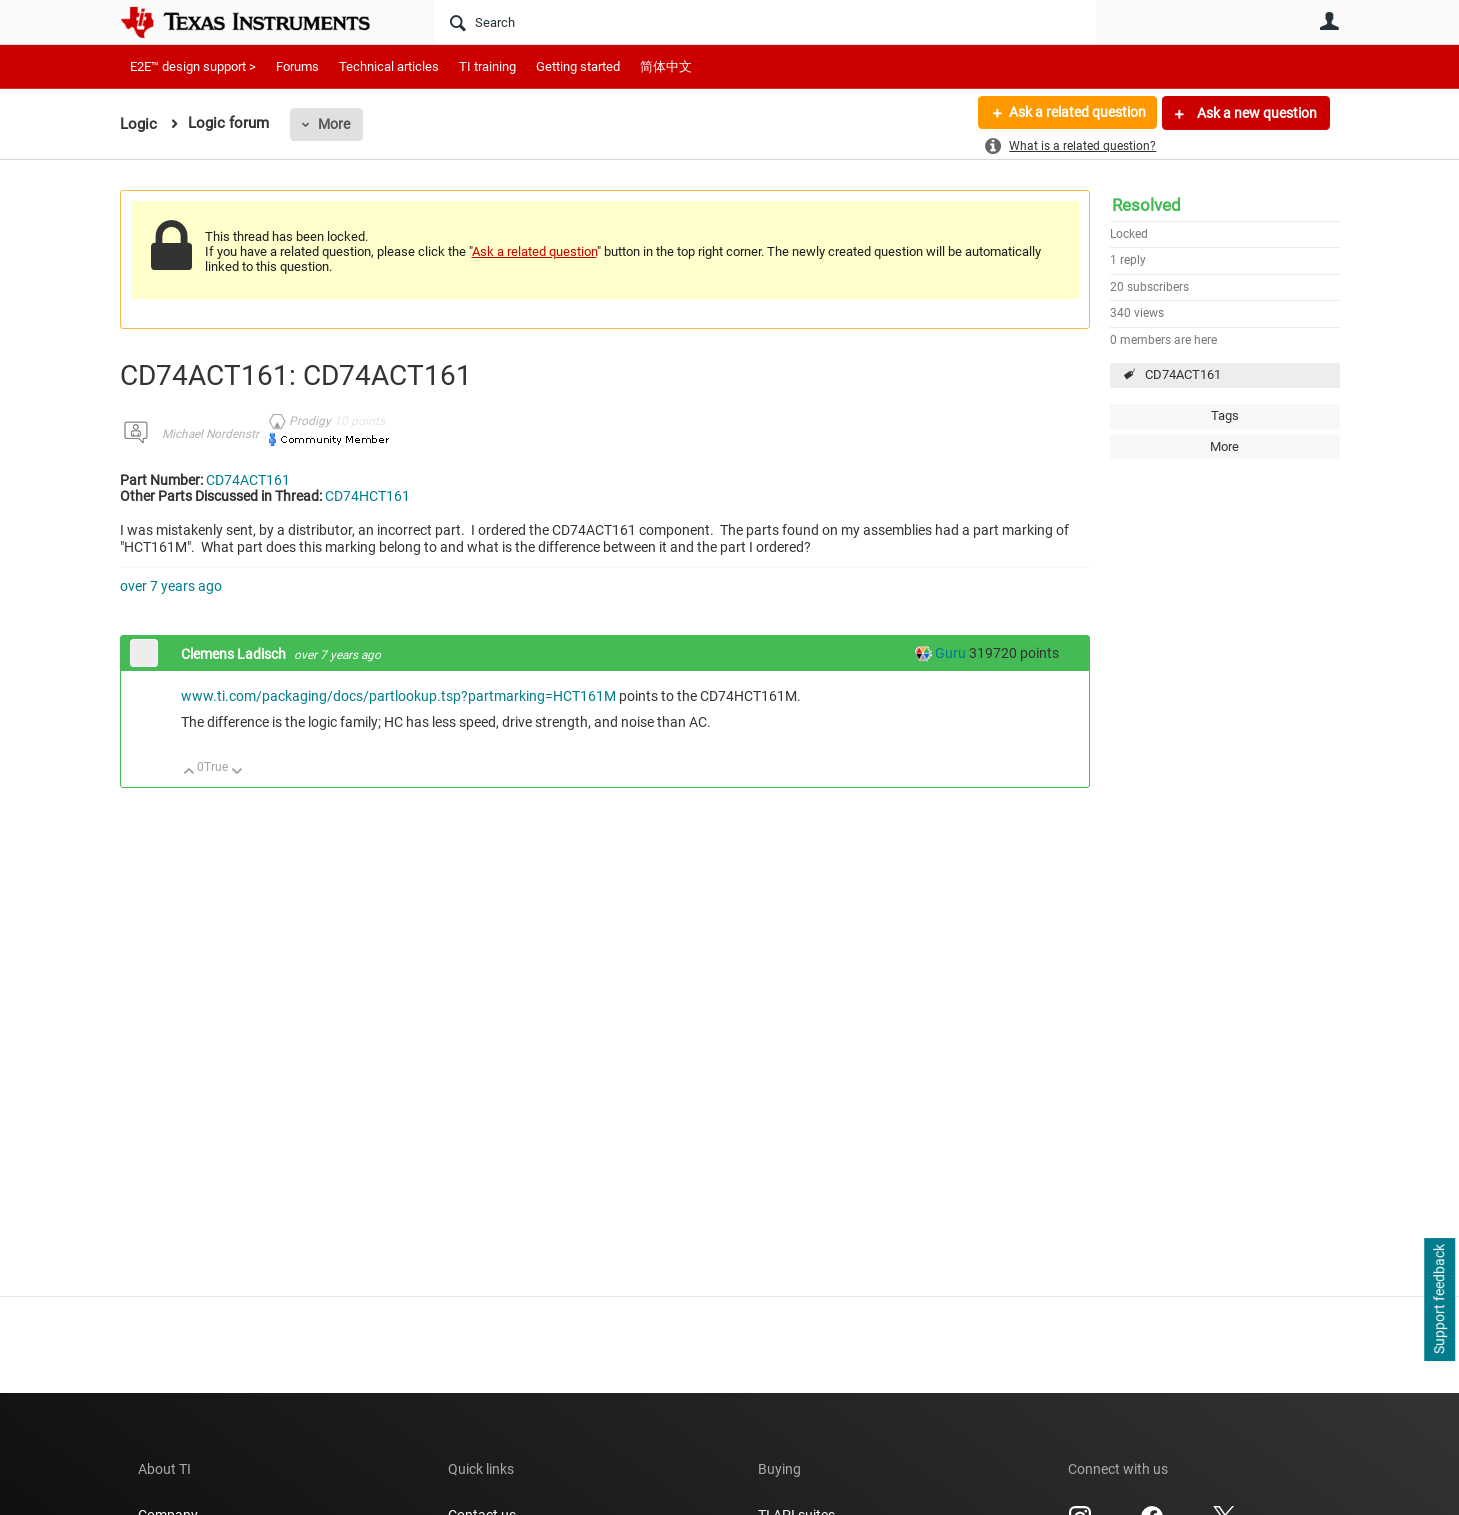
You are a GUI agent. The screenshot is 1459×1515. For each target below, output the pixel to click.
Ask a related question (1076, 113)
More (334, 124)
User (1330, 21)
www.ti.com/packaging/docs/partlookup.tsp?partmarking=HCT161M (398, 696)
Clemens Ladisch (235, 654)
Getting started (578, 66)
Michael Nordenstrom (219, 434)
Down (236, 772)
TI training (487, 66)
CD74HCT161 (367, 496)
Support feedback (1439, 1300)
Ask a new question (1255, 113)
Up (189, 772)
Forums (297, 66)
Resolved (1146, 205)
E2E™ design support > (193, 66)
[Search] (765, 22)
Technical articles (389, 66)
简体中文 (666, 66)
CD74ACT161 (1183, 374)
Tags (1225, 415)
